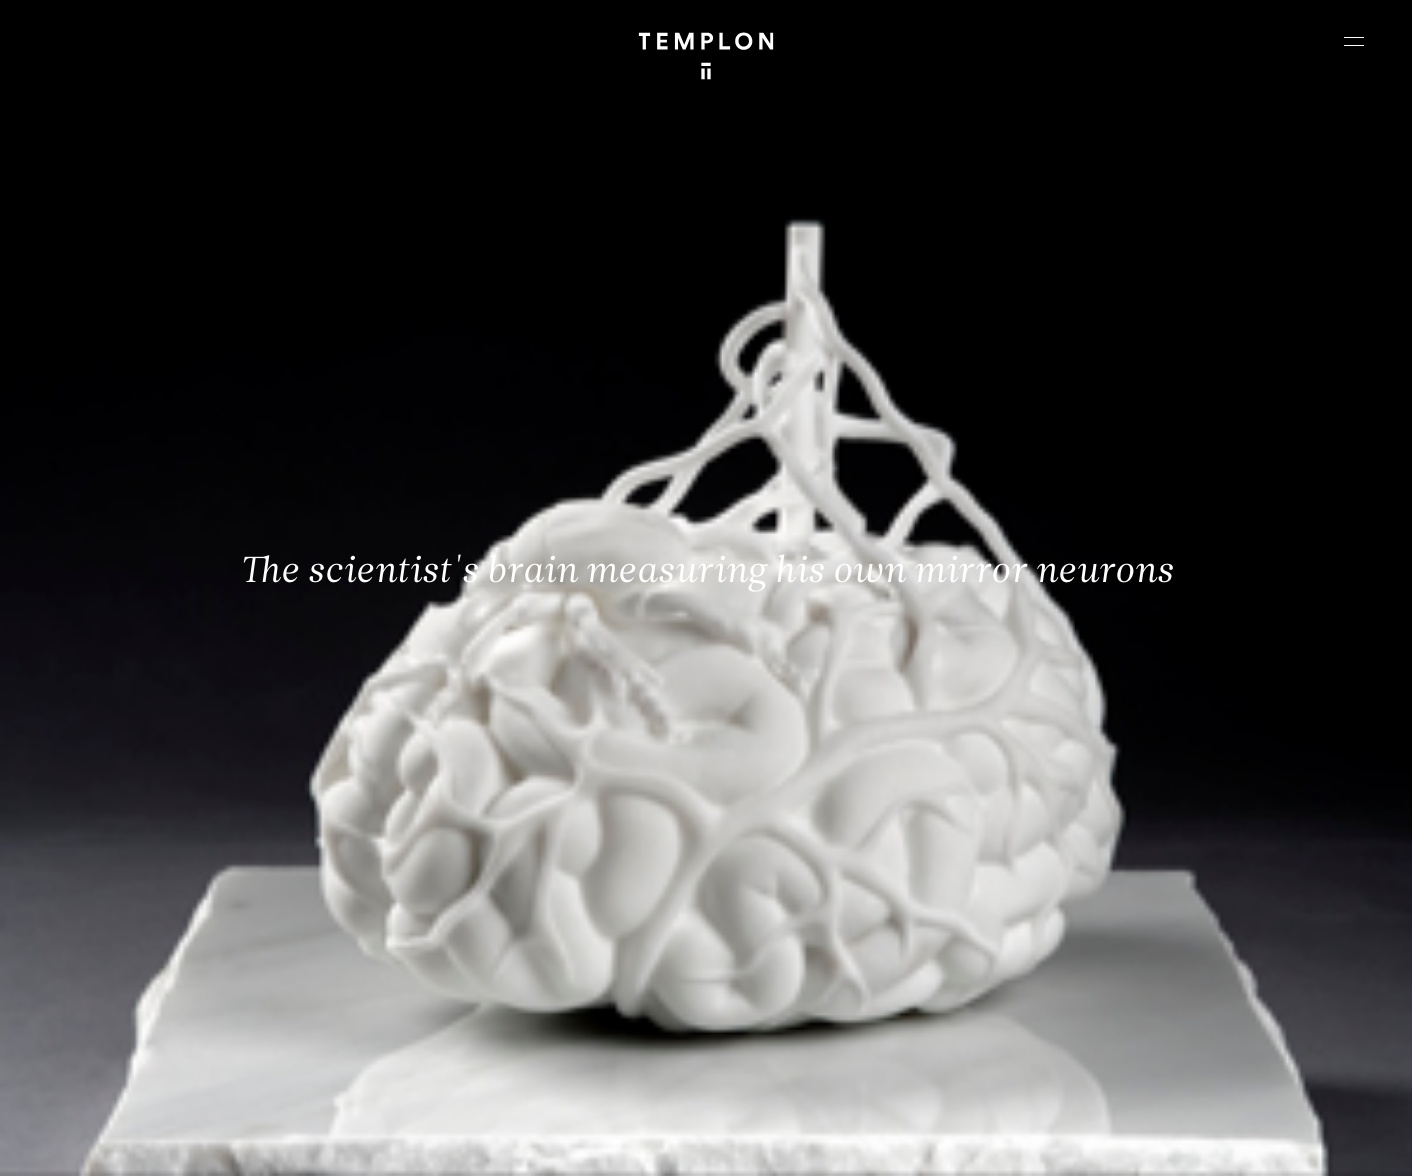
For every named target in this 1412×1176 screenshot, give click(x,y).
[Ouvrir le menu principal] (1354, 41)
